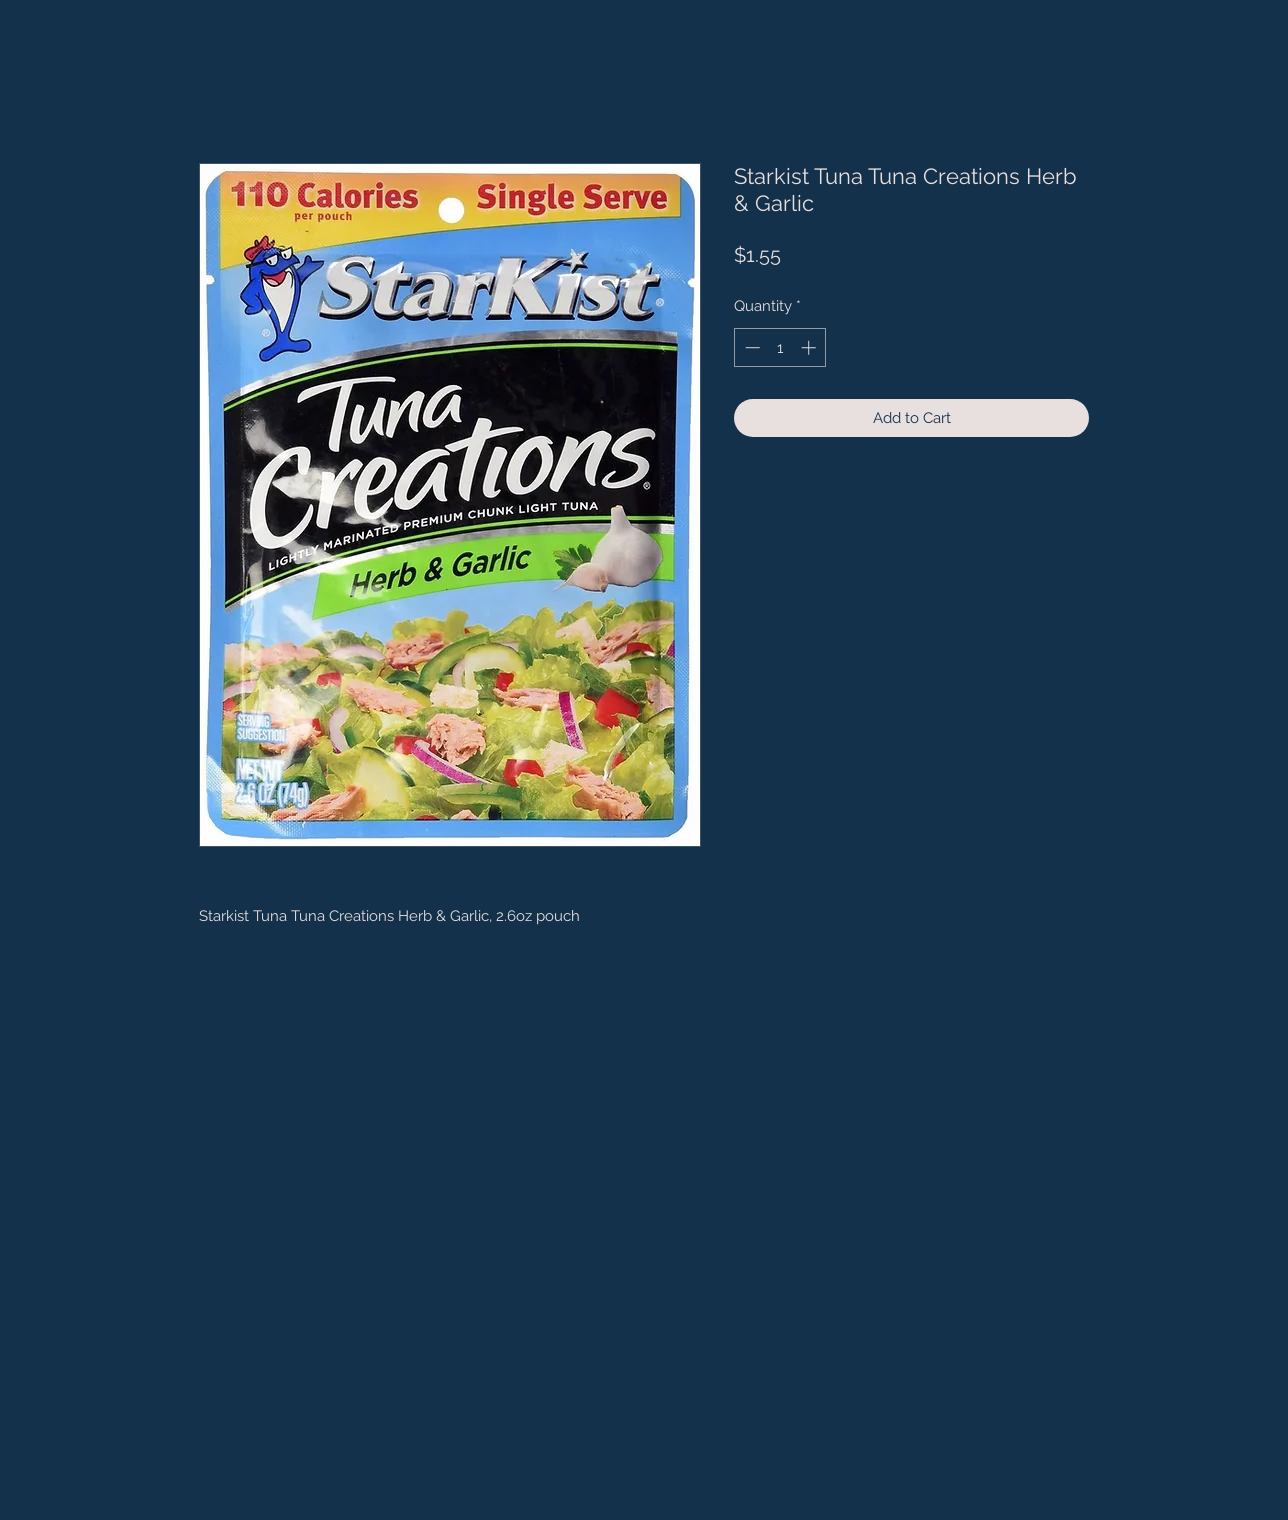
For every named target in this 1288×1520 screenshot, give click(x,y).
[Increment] (810, 347)
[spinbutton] (780, 347)
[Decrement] (750, 347)
